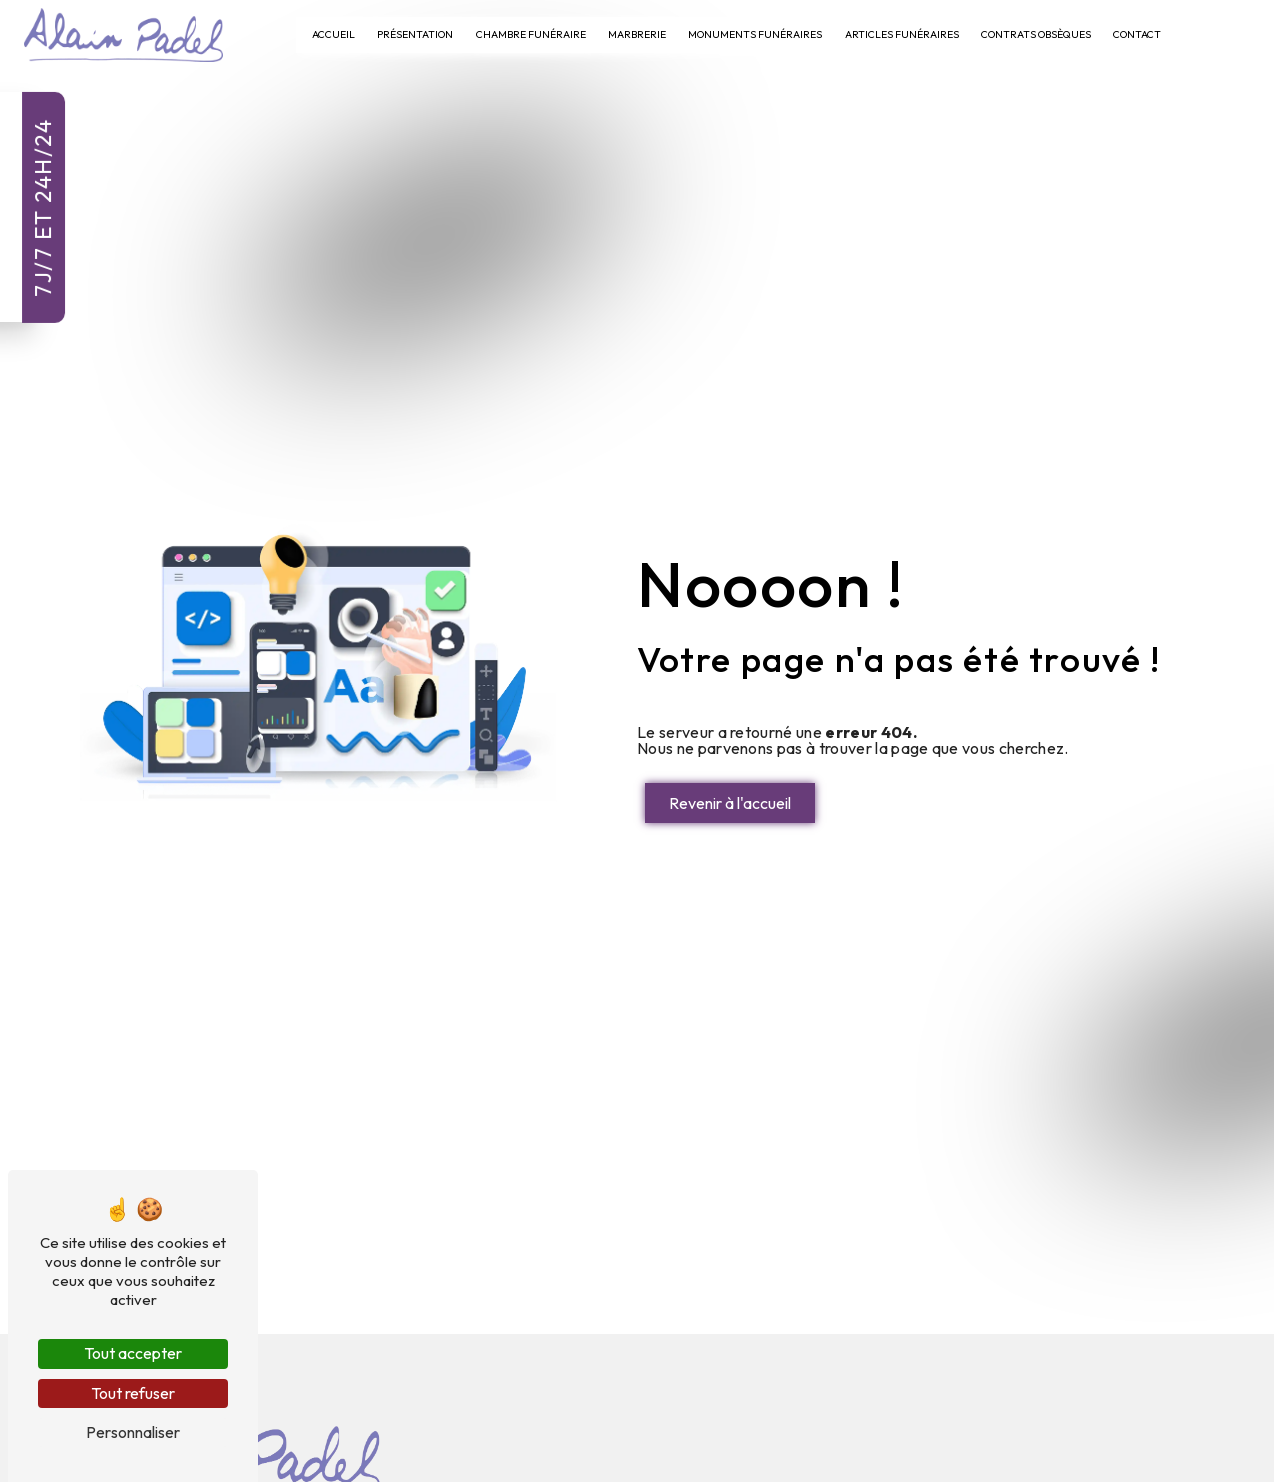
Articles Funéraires (902, 34)
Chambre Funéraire (531, 34)
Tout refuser (133, 1393)
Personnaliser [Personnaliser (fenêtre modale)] (133, 1432)
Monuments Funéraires (755, 34)
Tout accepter (133, 1353)
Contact (1137, 34)
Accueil (333, 34)
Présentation (415, 34)
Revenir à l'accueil (730, 803)
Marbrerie (637, 34)
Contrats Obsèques (1036, 34)
